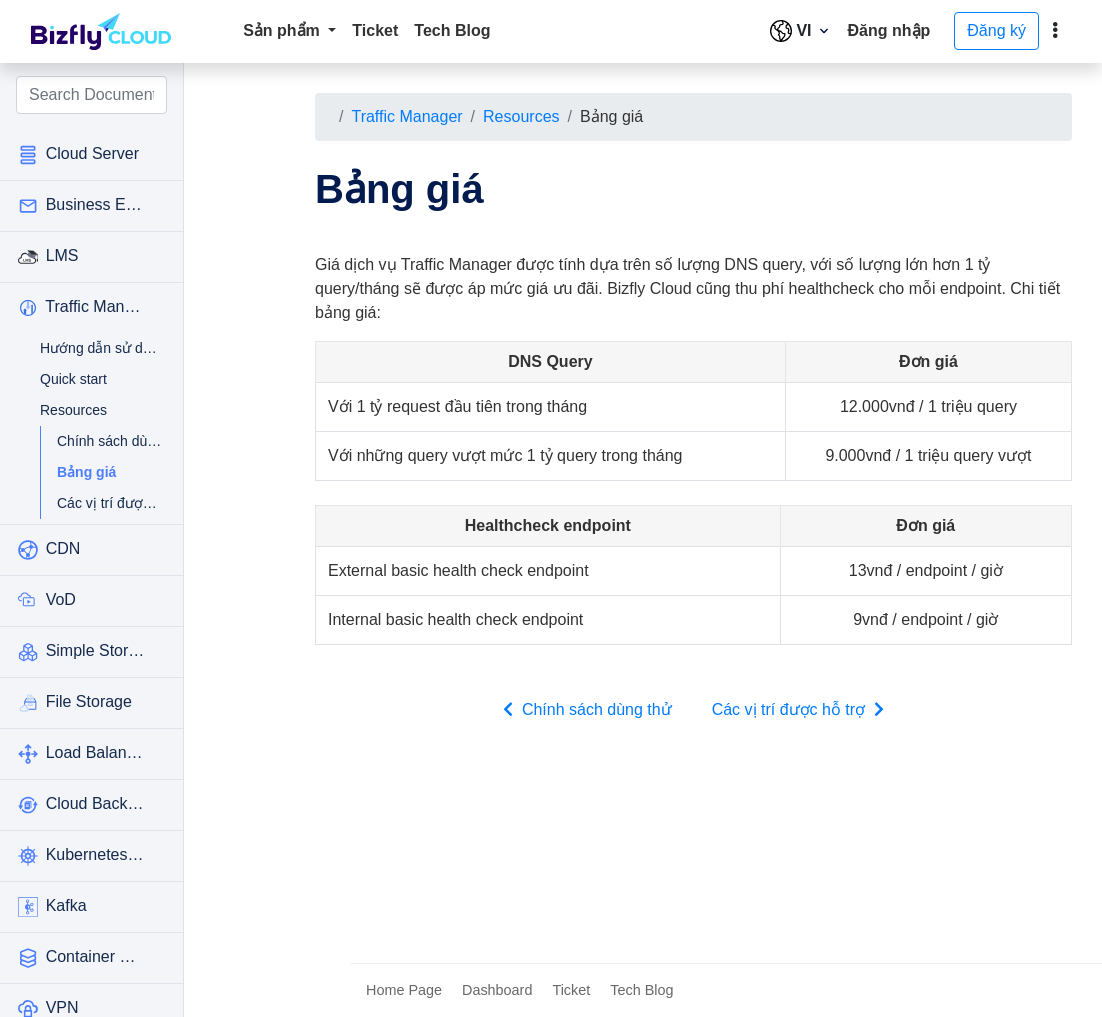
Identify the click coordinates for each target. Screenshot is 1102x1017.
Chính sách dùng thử (110, 441)
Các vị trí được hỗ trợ (110, 503)
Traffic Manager (406, 116)
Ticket (375, 30)
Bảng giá (86, 472)
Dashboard (497, 990)
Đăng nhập (889, 30)
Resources (521, 116)
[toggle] (1055, 31)
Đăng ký (996, 30)
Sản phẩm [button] (283, 30)
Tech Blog (452, 30)
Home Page (404, 990)
